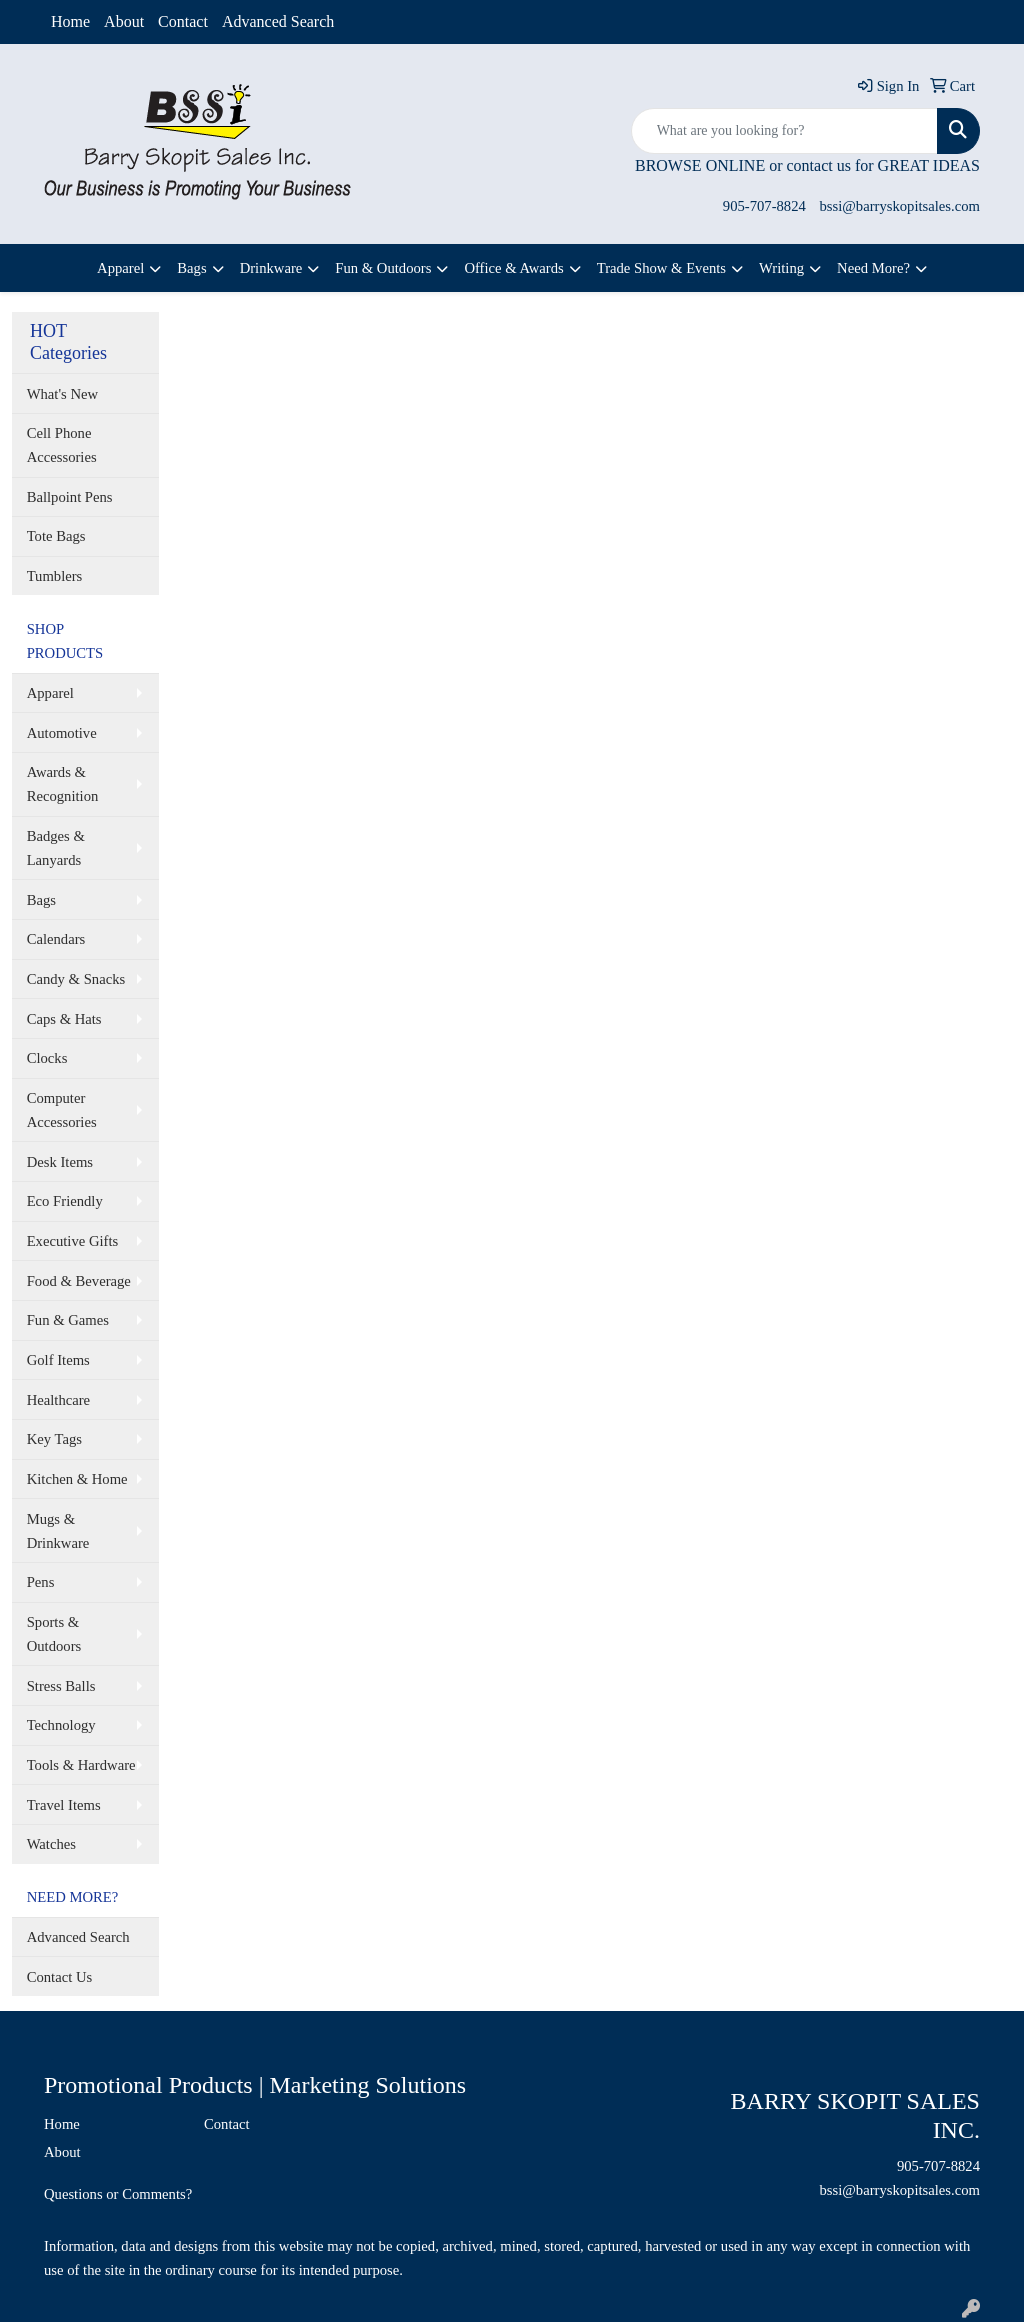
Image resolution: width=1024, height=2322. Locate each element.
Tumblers (55, 576)
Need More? (873, 268)
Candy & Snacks (76, 979)
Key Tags (54, 1439)
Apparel (120, 268)
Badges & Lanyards (56, 848)
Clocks (47, 1058)
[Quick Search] (784, 131)
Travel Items (64, 1805)
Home (70, 21)
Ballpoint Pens (70, 497)
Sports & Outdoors (54, 1634)
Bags (191, 268)
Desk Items (60, 1162)
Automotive (62, 733)
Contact (183, 21)
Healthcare (58, 1400)
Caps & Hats (64, 1019)
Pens (41, 1582)
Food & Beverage (79, 1281)
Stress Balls (61, 1686)
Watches (51, 1844)
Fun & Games (68, 1320)
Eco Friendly (65, 1201)
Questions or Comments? (118, 2194)
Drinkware (271, 268)
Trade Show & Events (661, 268)
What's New (62, 394)
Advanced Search (278, 21)
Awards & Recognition (63, 784)
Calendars (56, 939)
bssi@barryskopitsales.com (900, 206)
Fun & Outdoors (383, 268)
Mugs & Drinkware (58, 1531)
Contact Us (60, 1977)
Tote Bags (56, 536)
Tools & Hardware (81, 1765)
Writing (781, 268)
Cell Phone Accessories (62, 445)
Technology (61, 1725)
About (124, 21)
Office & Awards (513, 268)
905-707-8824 (764, 206)
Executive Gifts (73, 1241)
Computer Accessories (62, 1110)
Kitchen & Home (77, 1479)
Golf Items (58, 1360)
